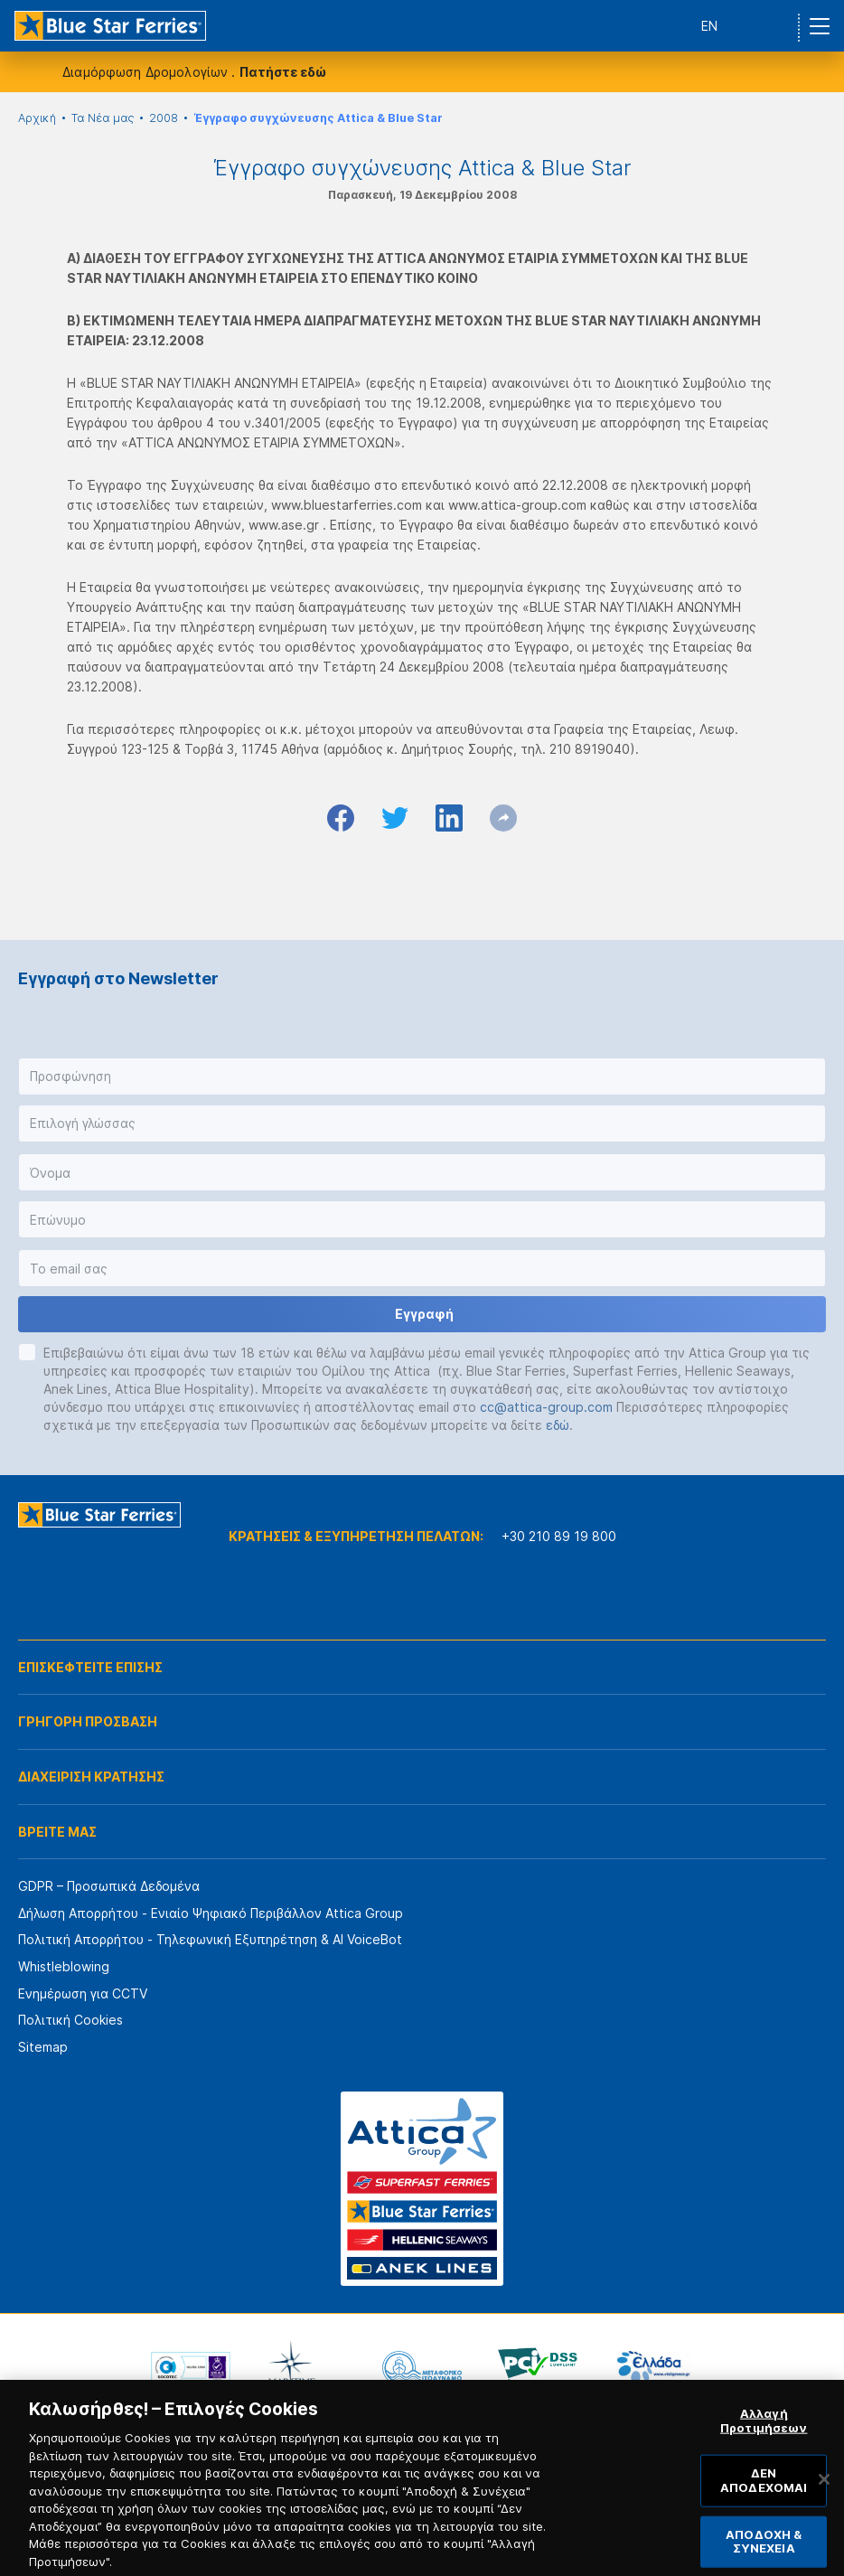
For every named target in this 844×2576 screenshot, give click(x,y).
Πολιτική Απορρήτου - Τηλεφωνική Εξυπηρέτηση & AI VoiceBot (210, 1939)
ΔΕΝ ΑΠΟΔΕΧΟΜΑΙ (763, 2499)
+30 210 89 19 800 (559, 1536)
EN (709, 25)
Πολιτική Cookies (70, 2019)
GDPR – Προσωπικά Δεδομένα (109, 1886)
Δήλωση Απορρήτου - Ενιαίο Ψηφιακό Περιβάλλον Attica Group (210, 1913)
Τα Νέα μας (102, 118)
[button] (422, 1076)
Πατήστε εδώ (282, 72)
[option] (190, 2367)
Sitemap (43, 2046)
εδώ (557, 1425)
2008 (163, 118)
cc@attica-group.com (546, 1407)
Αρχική (37, 118)
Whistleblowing (63, 1966)
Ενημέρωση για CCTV (82, 1993)
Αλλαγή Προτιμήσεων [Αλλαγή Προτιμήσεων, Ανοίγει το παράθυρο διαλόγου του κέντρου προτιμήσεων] (763, 2439)
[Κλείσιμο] (824, 2498)
